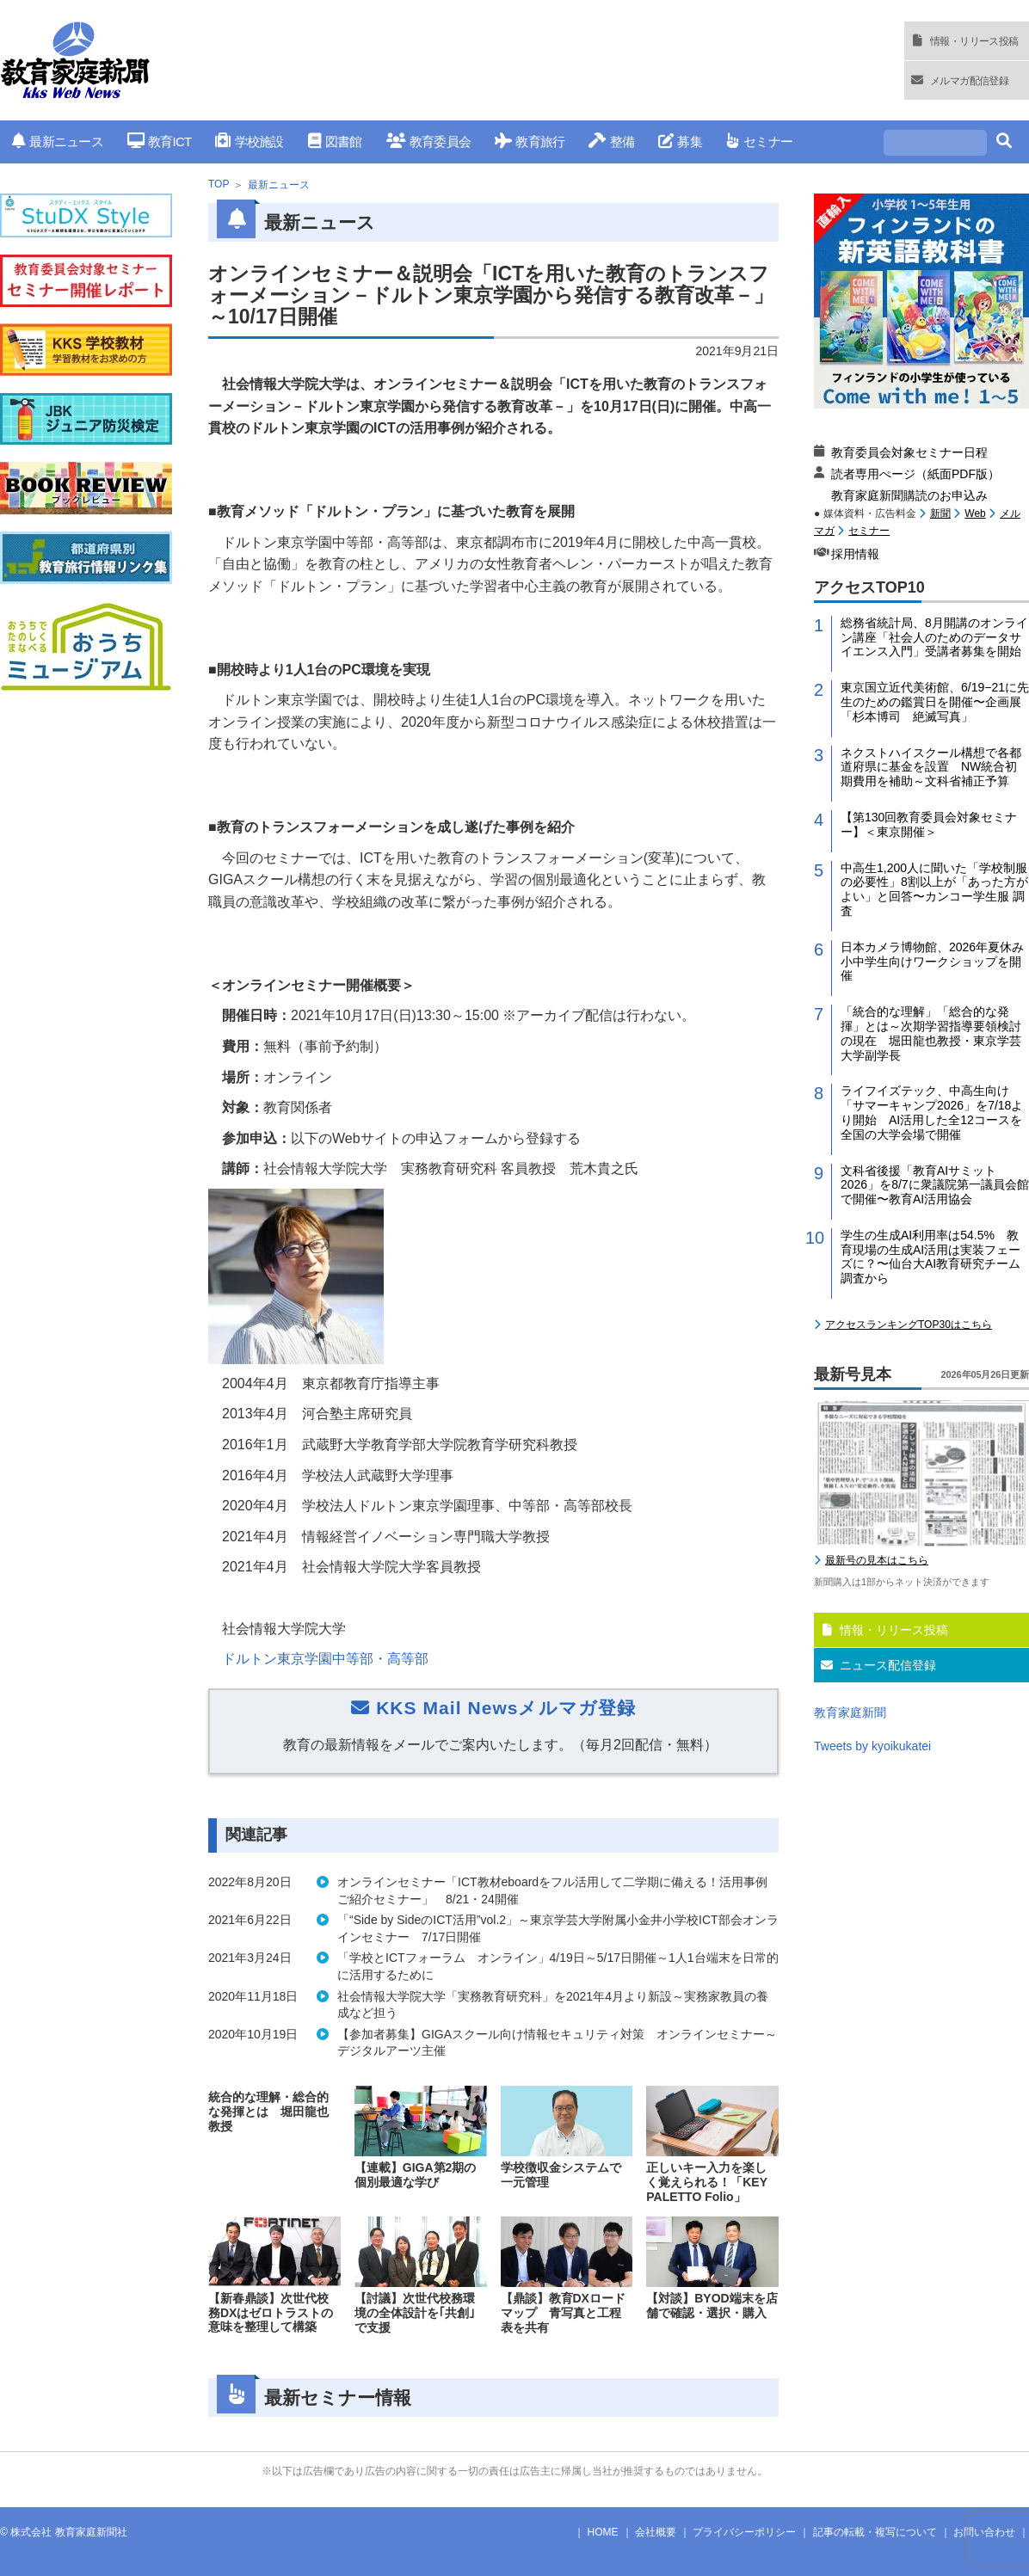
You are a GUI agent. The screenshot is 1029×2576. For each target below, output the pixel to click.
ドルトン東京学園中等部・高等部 (325, 1658)
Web (974, 513)
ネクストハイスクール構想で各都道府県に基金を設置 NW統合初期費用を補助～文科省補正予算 (931, 767)
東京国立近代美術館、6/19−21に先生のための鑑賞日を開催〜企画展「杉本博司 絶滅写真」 (935, 701)
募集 (680, 141)
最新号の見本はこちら (876, 1560)
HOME (603, 2532)
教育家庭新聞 (850, 1712)
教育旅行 (529, 141)
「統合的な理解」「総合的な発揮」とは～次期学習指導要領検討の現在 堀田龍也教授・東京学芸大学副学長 (931, 1033)
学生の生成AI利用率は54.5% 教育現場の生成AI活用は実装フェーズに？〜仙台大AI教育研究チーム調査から (930, 1256)
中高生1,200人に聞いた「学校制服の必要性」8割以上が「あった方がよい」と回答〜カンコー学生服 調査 (934, 889)
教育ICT (159, 141)
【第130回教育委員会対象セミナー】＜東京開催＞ (929, 824)
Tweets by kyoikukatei (872, 1746)
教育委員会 (428, 141)
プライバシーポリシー (744, 2532)
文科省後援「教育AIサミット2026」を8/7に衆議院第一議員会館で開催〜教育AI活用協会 (935, 1185)
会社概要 (655, 2532)
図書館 (335, 141)
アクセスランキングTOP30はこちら (908, 1325)
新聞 (940, 513)
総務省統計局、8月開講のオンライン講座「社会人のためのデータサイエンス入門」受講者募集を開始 (934, 637)
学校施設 (249, 141)
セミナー (759, 141)
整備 (611, 141)
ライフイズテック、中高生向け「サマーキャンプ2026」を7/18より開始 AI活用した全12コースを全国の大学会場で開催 (932, 1112)
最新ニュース (57, 141)
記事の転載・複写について (875, 2532)
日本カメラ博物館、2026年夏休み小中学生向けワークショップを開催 (932, 961)
